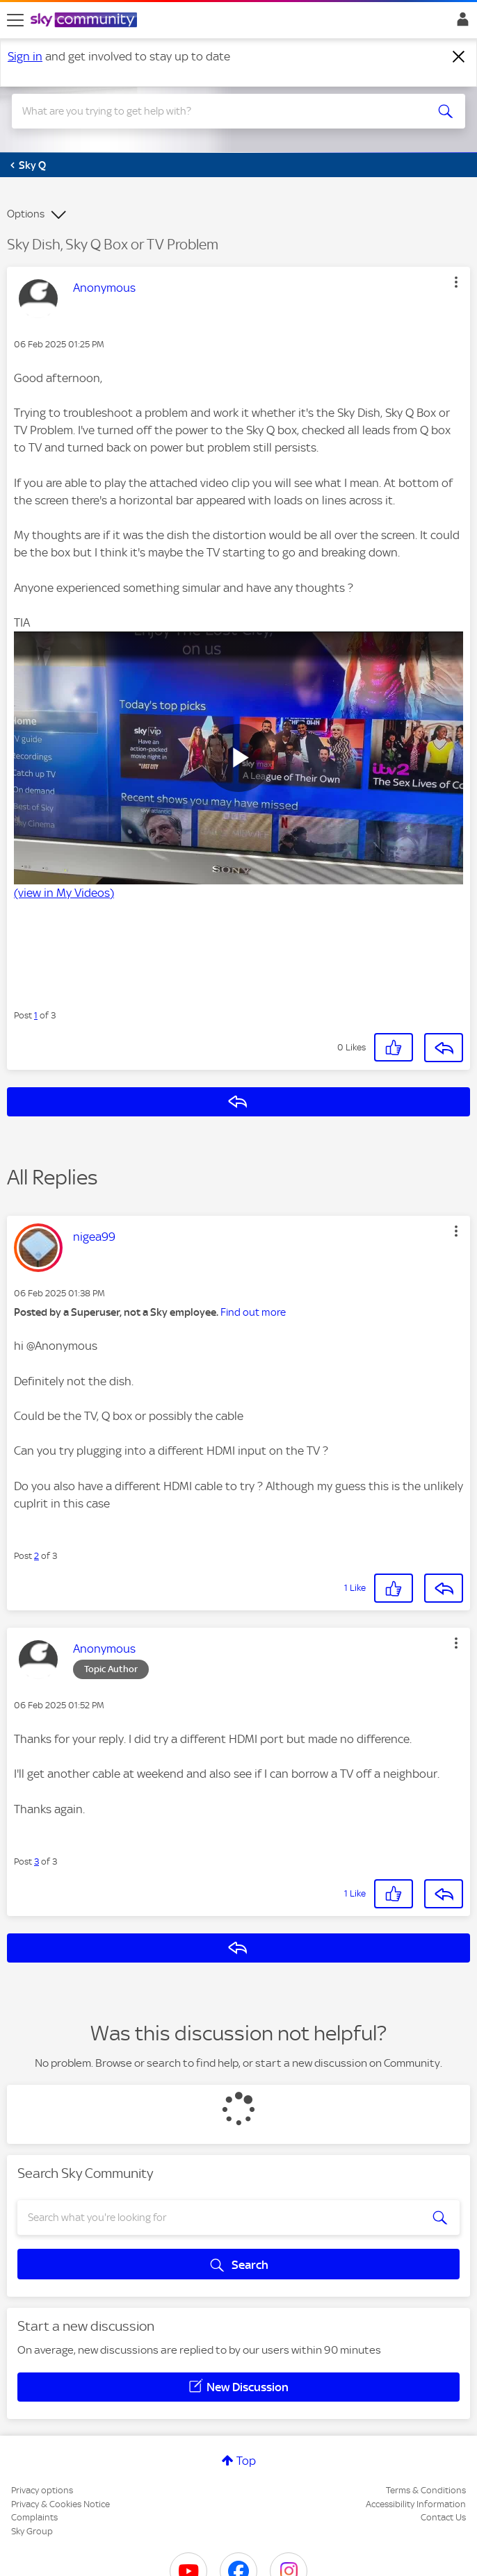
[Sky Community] (85, 20)
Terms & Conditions (426, 2490)
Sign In (460, 23)
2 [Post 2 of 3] (36, 1556)
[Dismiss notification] (459, 57)
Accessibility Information (416, 2504)
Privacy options (42, 2490)
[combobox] (216, 111)
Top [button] (246, 2461)
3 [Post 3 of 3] (36, 1861)
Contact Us (443, 2517)
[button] (456, 282)
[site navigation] (15, 20)
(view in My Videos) (64, 893)
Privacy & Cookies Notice (60, 2504)
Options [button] (26, 214)
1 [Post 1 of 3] (36, 1015)
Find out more (253, 1312)
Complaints (34, 2517)
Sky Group (32, 2531)
